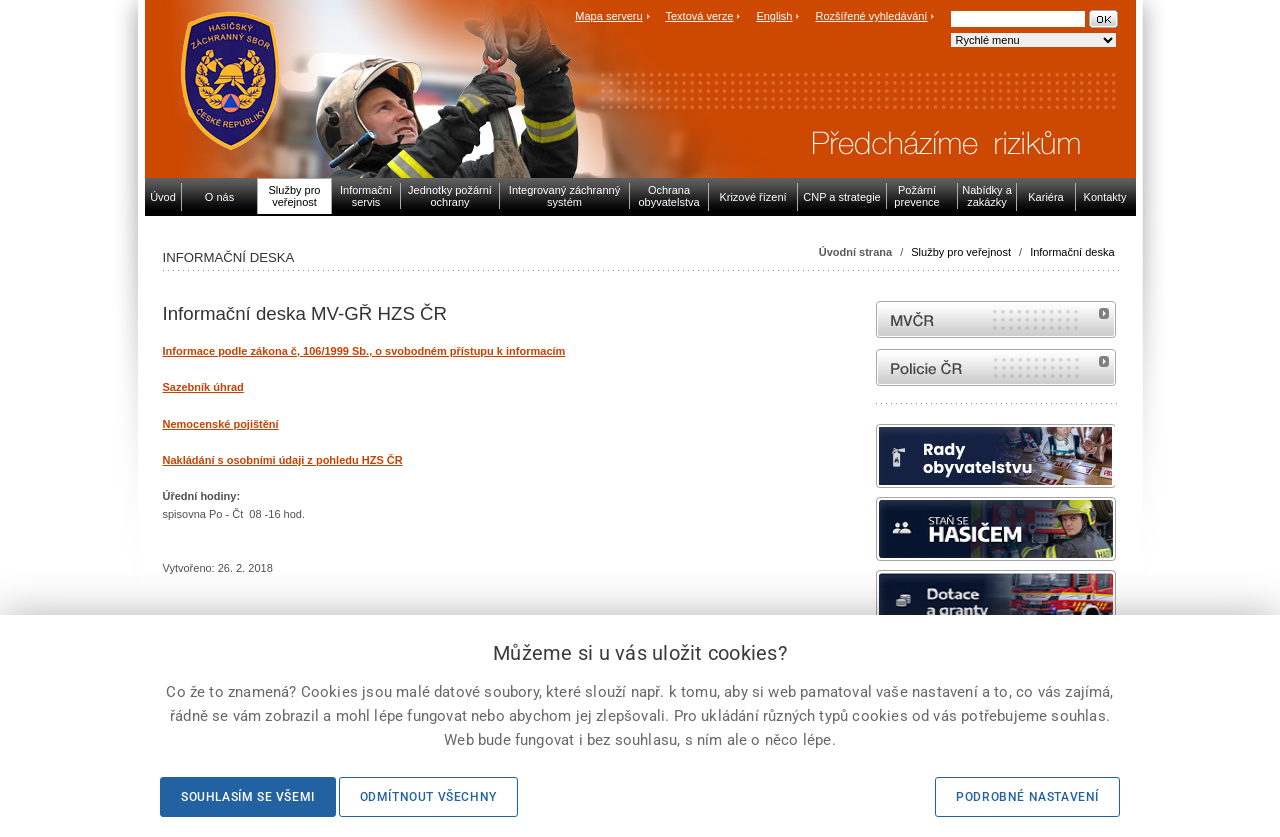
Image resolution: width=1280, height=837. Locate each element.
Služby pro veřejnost (961, 252)
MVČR (996, 319)
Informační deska (1072, 252)
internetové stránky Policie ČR (996, 367)
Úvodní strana (855, 252)
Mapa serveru (608, 16)
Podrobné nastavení (1027, 797)
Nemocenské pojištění (221, 424)
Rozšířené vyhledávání (872, 16)
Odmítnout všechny (428, 797)
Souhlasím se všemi (248, 797)
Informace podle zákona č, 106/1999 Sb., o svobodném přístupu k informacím (364, 351)
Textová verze (699, 16)
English (774, 16)
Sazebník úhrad (203, 387)
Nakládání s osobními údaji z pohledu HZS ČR (283, 460)
